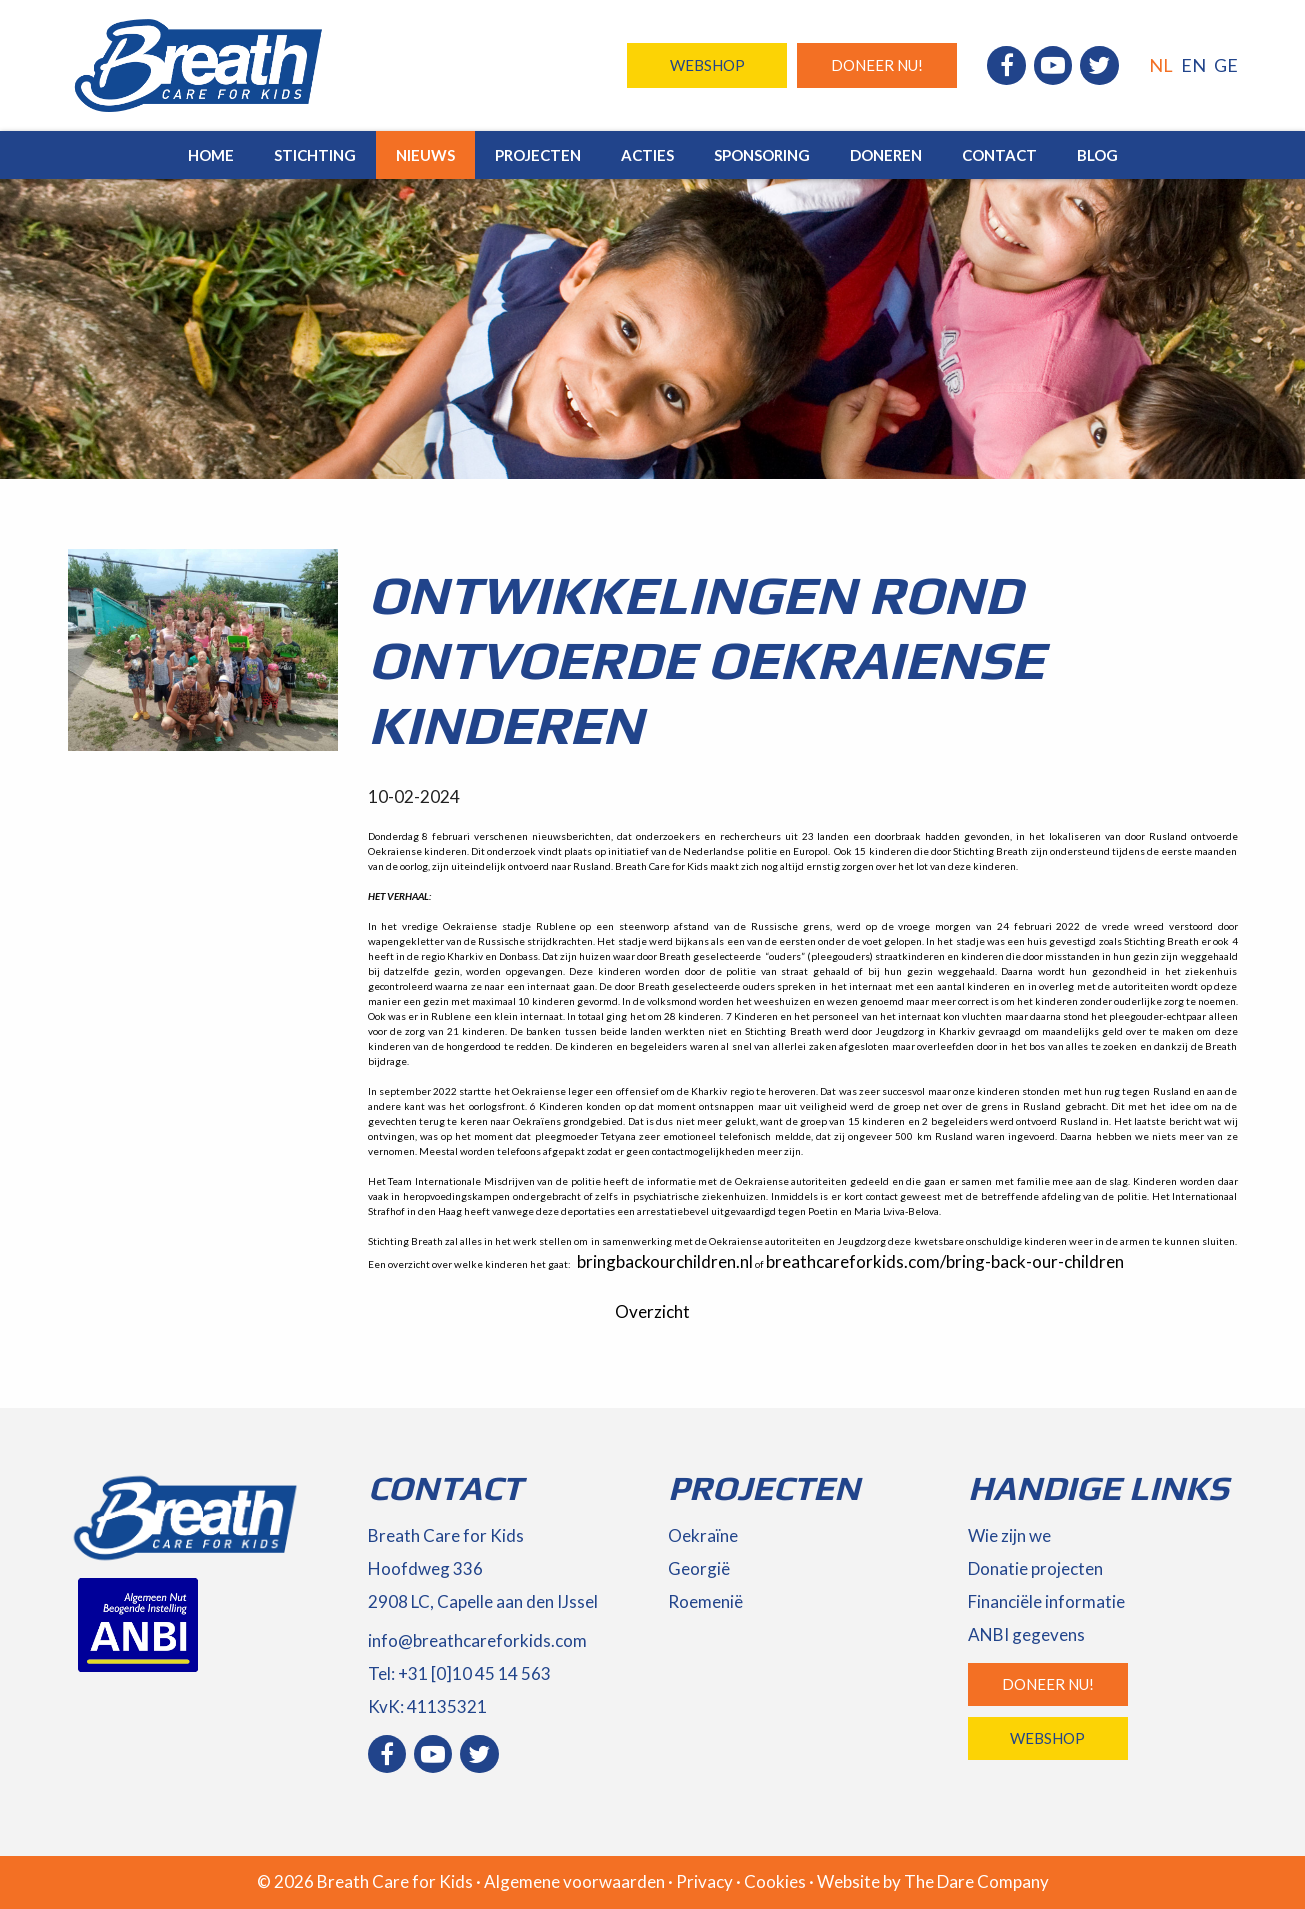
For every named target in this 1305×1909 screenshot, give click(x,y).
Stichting (315, 155)
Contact (999, 155)
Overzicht (652, 1311)
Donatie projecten (1035, 1568)
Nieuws (425, 155)
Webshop (707, 65)
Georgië (699, 1568)
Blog (1097, 155)
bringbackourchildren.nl (665, 1261)
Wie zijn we (1009, 1535)
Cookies (775, 1881)
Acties (647, 155)
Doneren (886, 155)
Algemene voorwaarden (574, 1881)
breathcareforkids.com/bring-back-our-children (945, 1261)
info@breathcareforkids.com (477, 1640)
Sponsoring (762, 155)
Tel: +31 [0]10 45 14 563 (459, 1673)
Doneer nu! (877, 65)
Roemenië (705, 1601)
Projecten (538, 155)
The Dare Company (976, 1881)
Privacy (704, 1881)
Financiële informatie (1046, 1601)
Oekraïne (703, 1535)
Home (211, 155)
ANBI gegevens (1026, 1634)
